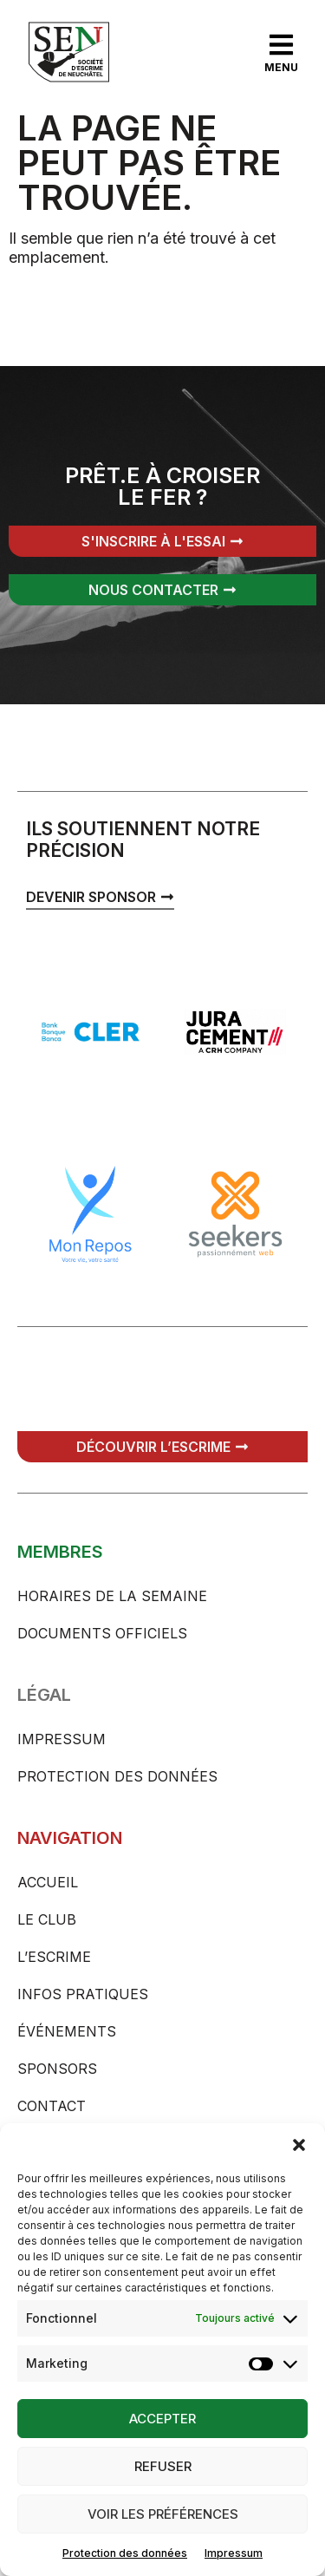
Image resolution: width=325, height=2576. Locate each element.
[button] (299, 2145)
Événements (66, 2031)
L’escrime (54, 1956)
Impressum (234, 2553)
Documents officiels (102, 1633)
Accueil (47, 1882)
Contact (51, 2106)
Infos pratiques (82, 1994)
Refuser (163, 2466)
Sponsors (57, 2068)
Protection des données (124, 2553)
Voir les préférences (163, 2514)
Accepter (162, 2418)
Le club (46, 1919)
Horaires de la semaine (112, 1596)
